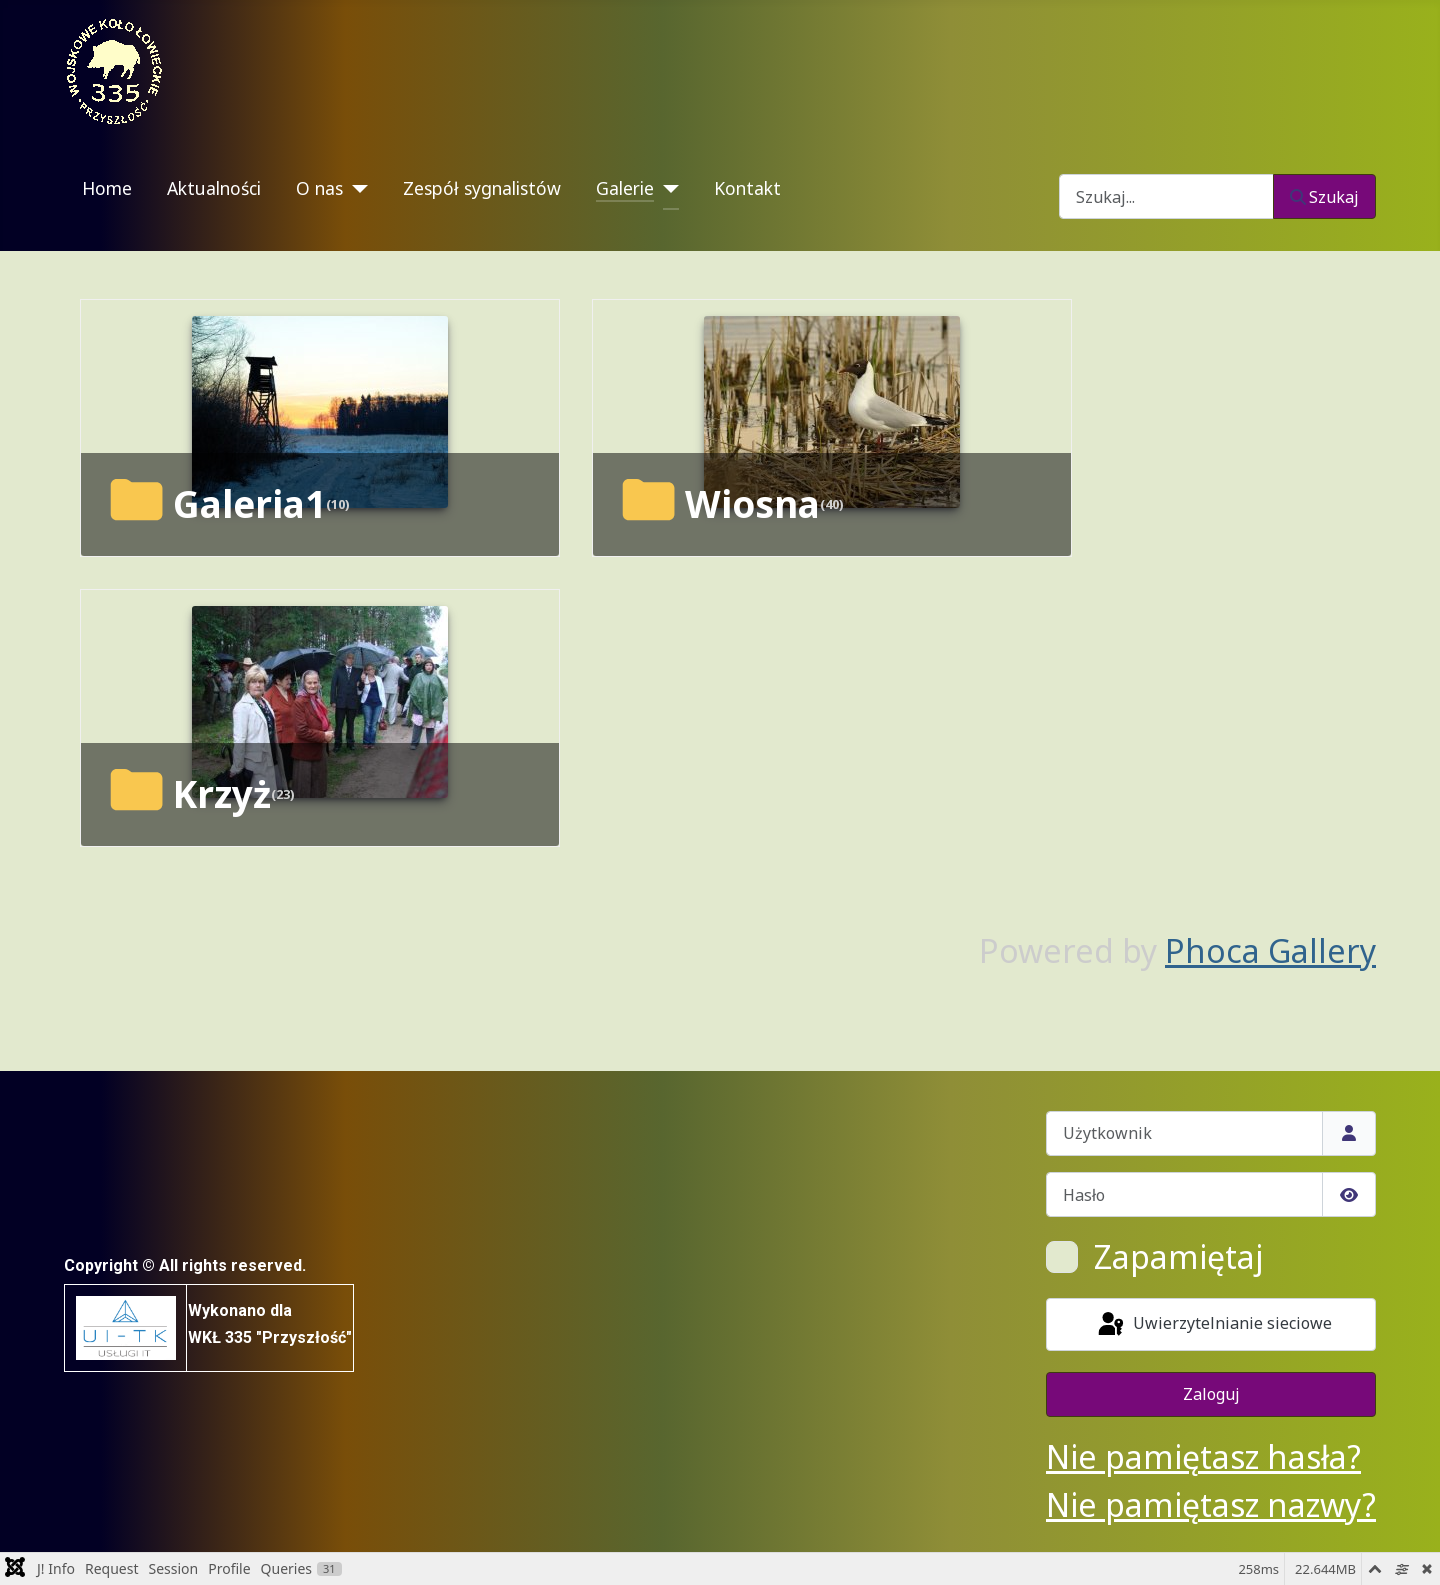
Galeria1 (249, 504)
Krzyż (222, 794)
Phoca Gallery (1270, 950)
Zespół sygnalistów (482, 188)
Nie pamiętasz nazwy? (1211, 1504)
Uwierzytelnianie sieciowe (1213, 1325)
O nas (319, 188)
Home (107, 188)
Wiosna (752, 504)
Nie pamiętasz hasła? (1203, 1456)
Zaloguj (1211, 1394)
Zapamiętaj (1178, 1256)
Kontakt (747, 188)
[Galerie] (666, 189)
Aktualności (214, 188)
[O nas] (355, 189)
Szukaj (1324, 197)
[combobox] (1166, 196)
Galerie (625, 188)
